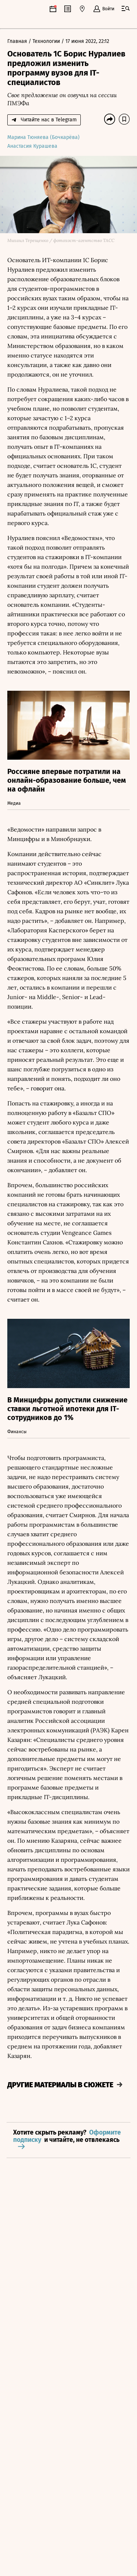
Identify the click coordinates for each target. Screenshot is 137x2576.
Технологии (47, 41)
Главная (17, 41)
